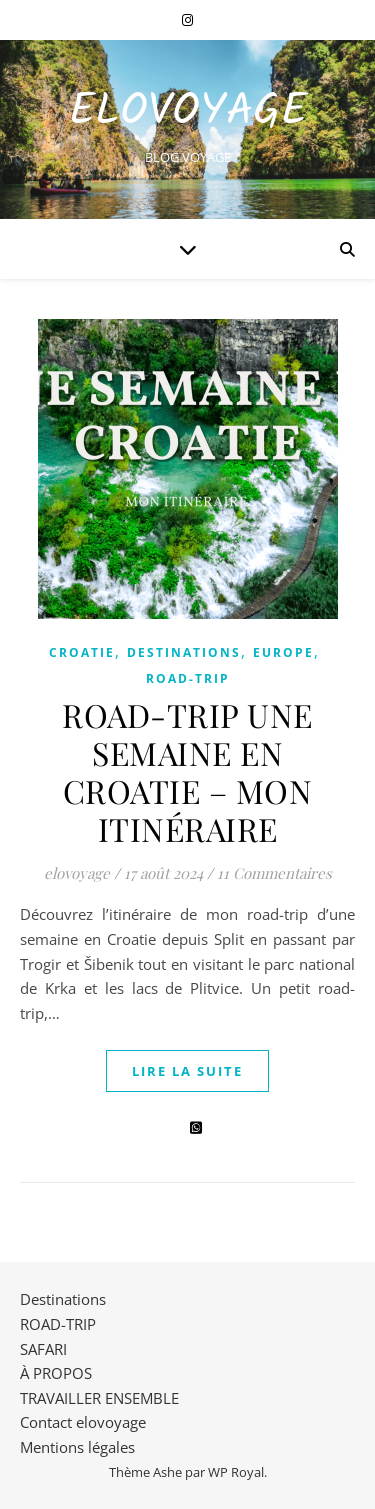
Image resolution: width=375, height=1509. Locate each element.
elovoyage (77, 873)
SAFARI (43, 1349)
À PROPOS (56, 1373)
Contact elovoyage (83, 1422)
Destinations (184, 652)
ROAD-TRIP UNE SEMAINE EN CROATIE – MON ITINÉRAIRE (187, 771)
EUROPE (283, 652)
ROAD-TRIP (188, 678)
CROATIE (82, 652)
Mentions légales (77, 1447)
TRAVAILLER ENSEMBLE (99, 1398)
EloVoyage (188, 112)
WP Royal (236, 1472)
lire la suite (187, 1071)
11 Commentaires (274, 873)
